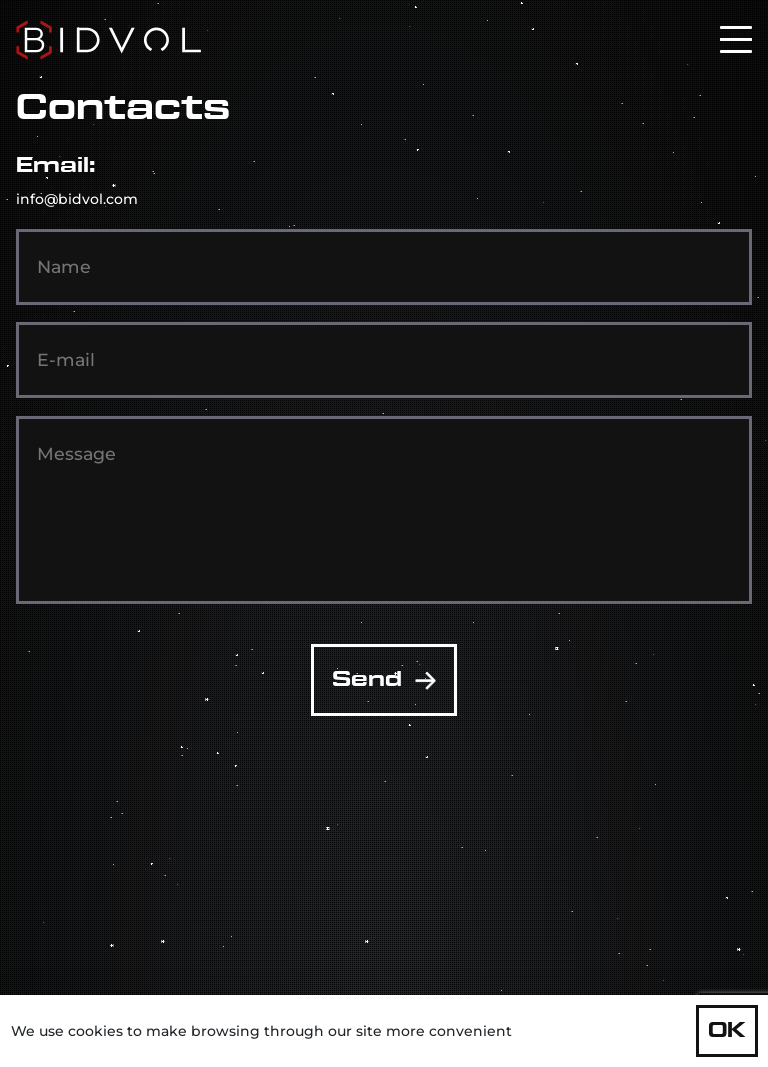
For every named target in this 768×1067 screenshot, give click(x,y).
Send (384, 680)
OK (727, 1030)
